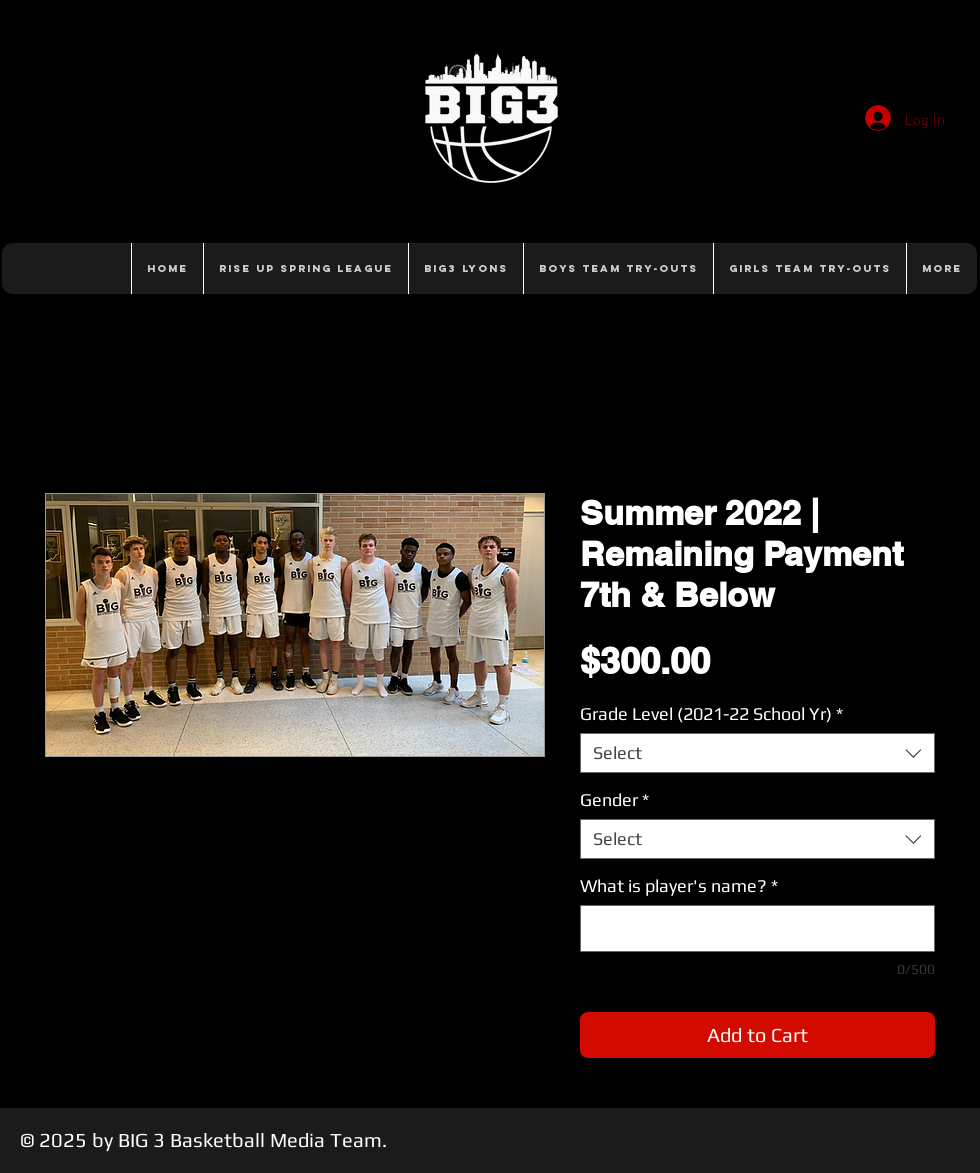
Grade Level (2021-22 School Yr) (711, 713)
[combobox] (757, 753)
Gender (614, 799)
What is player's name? (679, 885)
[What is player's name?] (757, 928)
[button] (618, 268)
